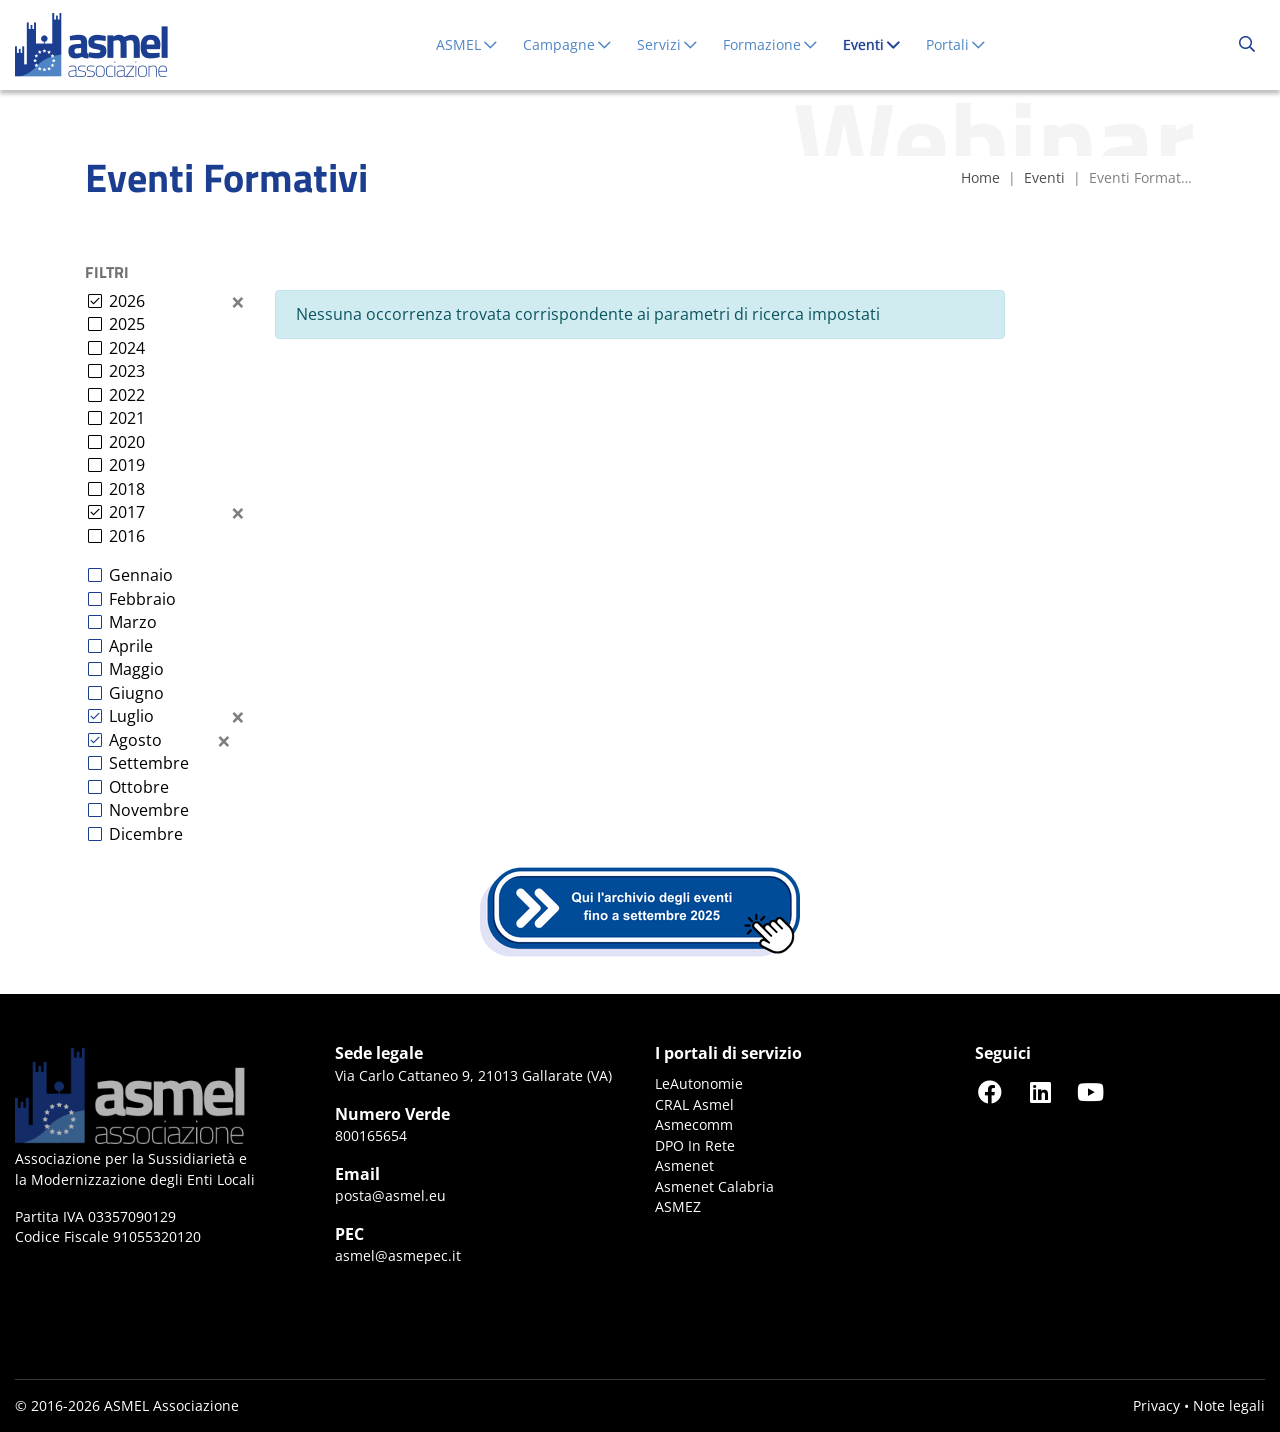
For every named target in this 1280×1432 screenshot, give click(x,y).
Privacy (1156, 1405)
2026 (127, 301)
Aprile (131, 646)
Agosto (135, 740)
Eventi (1044, 177)
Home (980, 177)
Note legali (1229, 1405)
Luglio (131, 716)
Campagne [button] (568, 44)
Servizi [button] (668, 44)
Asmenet (684, 1165)
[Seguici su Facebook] (990, 1091)
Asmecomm (694, 1124)
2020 (127, 442)
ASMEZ (678, 1206)
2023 (127, 371)
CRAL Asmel (694, 1104)
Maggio (136, 669)
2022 (127, 395)
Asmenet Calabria (714, 1186)
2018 (127, 489)
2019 (127, 465)
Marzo (133, 622)
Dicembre (146, 834)
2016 (127, 536)
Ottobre (139, 787)
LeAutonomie (699, 1083)
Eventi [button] (876, 44)
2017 (127, 512)
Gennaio (141, 575)
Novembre (149, 810)
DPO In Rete (695, 1145)
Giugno (136, 693)
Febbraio (142, 599)
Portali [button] (956, 44)
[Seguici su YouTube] (1090, 1091)
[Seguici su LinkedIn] (1040, 1091)
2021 (127, 418)
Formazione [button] (771, 44)
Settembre (149, 763)
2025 (127, 324)
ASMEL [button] (467, 44)
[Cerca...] (1247, 45)
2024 (127, 348)
